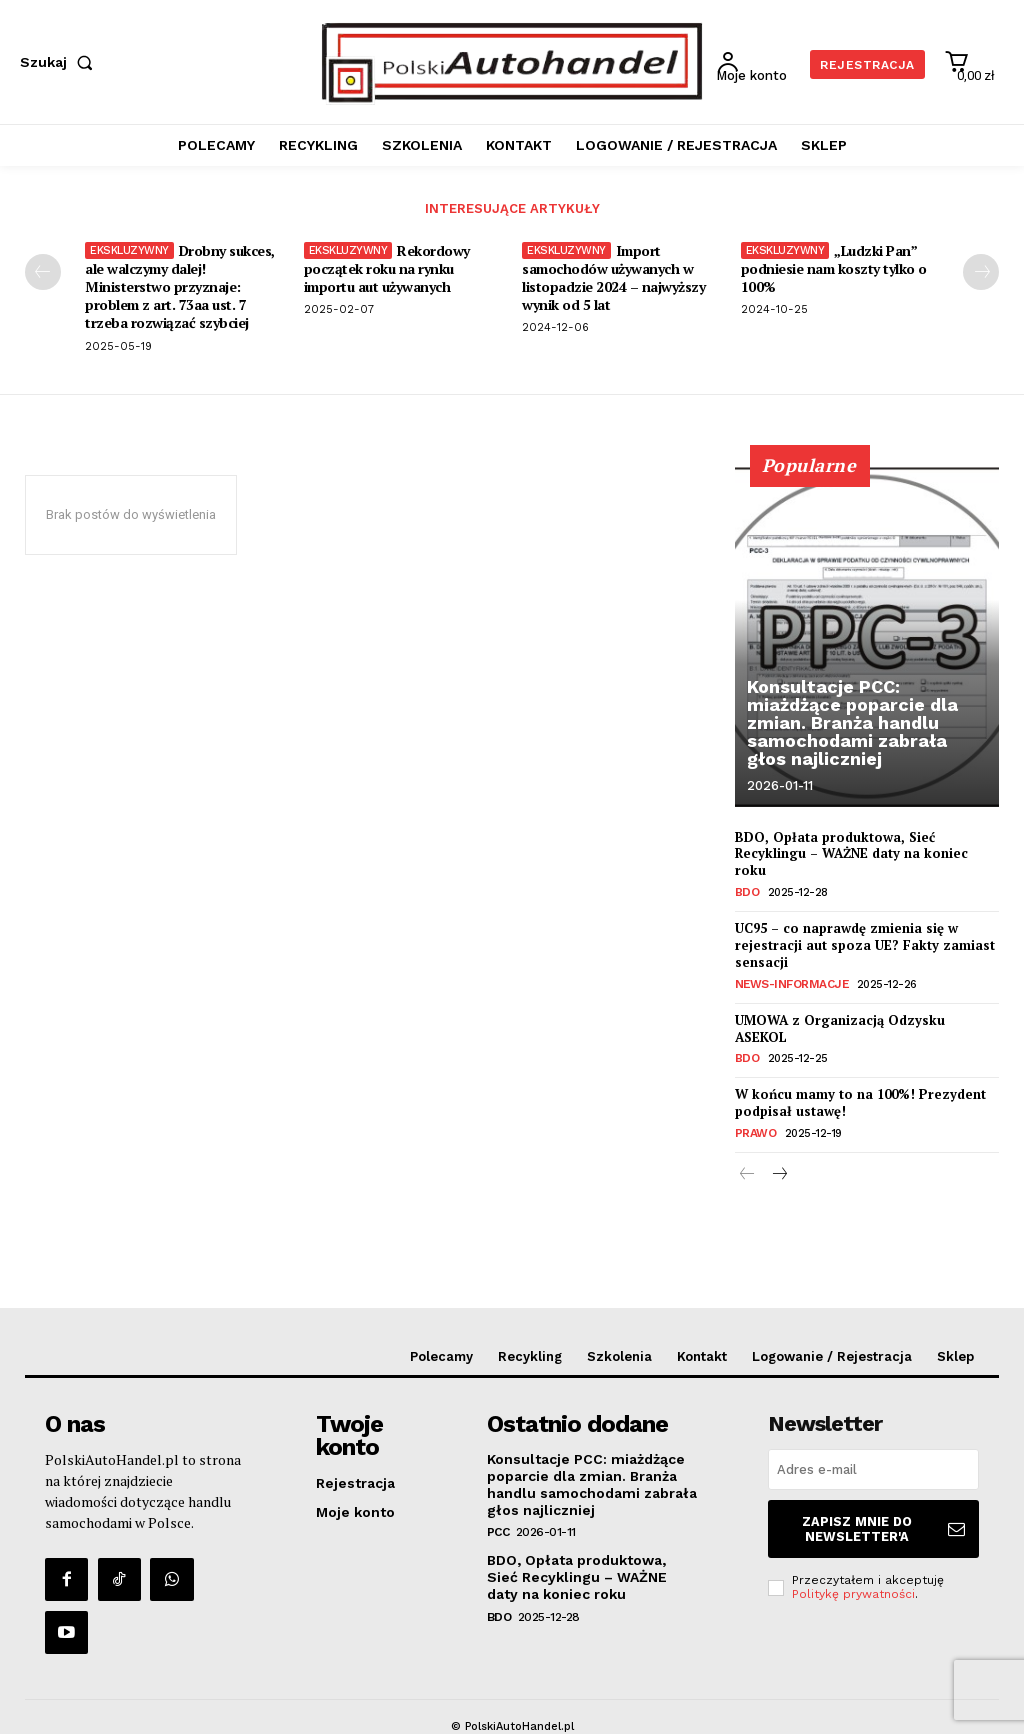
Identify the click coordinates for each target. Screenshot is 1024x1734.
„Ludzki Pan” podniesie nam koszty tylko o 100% (834, 268)
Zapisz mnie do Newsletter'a (886, 1522)
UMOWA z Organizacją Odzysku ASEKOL (840, 1026)
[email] (873, 1465)
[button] (60, 62)
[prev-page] (43, 272)
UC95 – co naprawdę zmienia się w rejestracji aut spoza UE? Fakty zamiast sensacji (865, 944)
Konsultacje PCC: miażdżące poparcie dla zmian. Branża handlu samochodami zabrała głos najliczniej (852, 722)
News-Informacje (788, 983)
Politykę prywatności (853, 1585)
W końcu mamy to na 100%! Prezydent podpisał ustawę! (860, 1100)
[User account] (757, 63)
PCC (498, 1527)
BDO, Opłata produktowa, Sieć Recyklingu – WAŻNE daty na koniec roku (851, 854)
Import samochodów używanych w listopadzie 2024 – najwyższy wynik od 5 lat (613, 278)
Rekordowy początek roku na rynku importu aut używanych (387, 268)
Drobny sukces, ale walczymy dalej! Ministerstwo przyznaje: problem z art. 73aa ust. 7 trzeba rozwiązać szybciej (180, 287)
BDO (747, 892)
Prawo (754, 1130)
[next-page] (981, 272)
